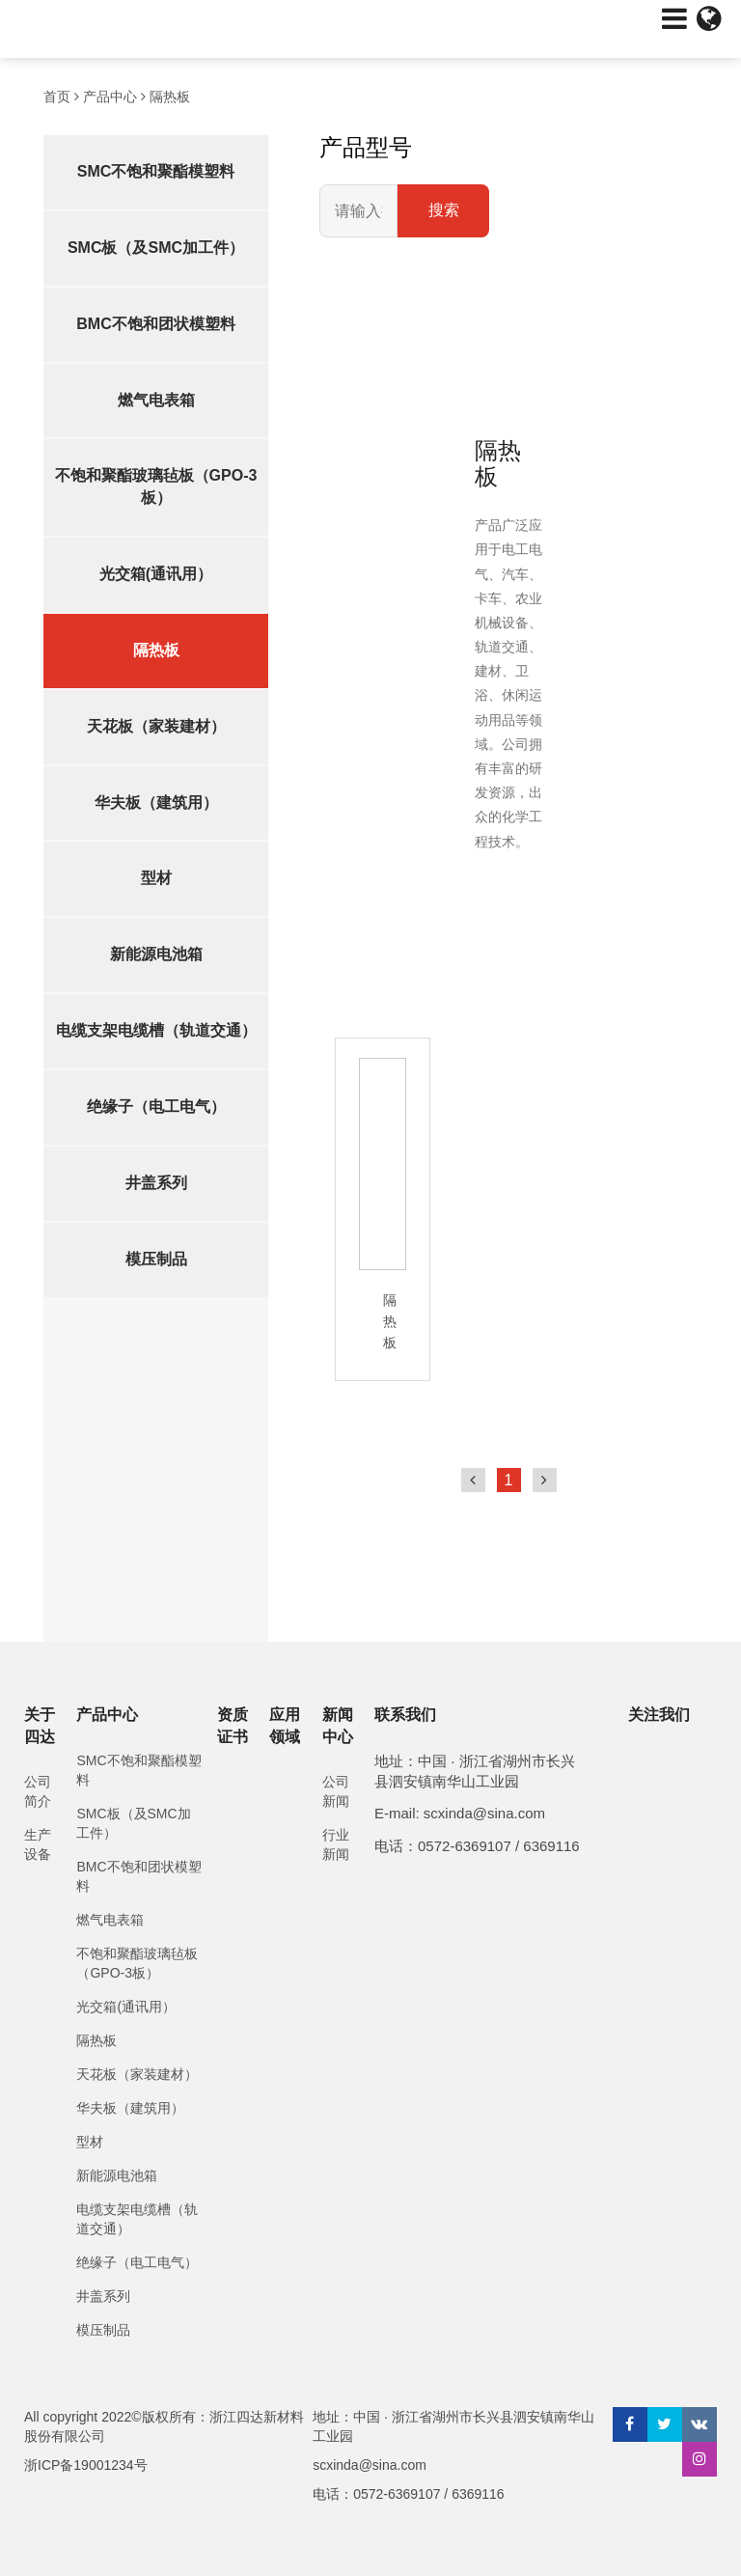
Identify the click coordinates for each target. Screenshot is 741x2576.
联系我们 (405, 1714)
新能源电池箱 (156, 954)
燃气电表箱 (156, 400)
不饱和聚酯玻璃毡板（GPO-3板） (156, 486)
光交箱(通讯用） (155, 574)
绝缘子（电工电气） (156, 1106)
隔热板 (170, 96)
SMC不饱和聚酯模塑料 (156, 171)
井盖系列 (156, 1183)
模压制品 (156, 1259)
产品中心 (110, 96)
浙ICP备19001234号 (86, 2465)
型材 (156, 878)
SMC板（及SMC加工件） (156, 247)
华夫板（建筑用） (156, 802)
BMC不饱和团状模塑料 (155, 324)
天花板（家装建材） (156, 726)
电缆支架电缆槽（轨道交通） (156, 1030)
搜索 (443, 210)
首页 (56, 96)
